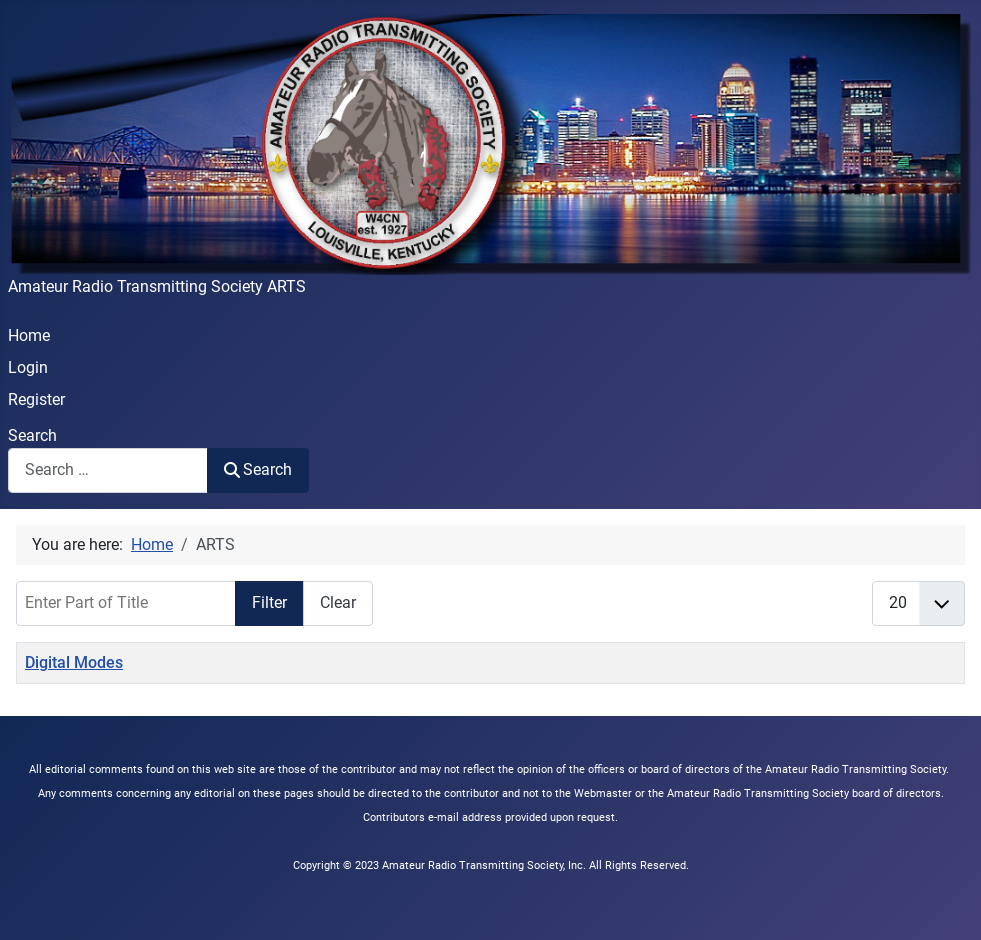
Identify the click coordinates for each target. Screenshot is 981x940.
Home (29, 335)
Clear (338, 602)
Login (28, 367)
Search (32, 435)
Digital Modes (74, 662)
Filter (269, 602)
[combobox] (108, 470)
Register (36, 399)
